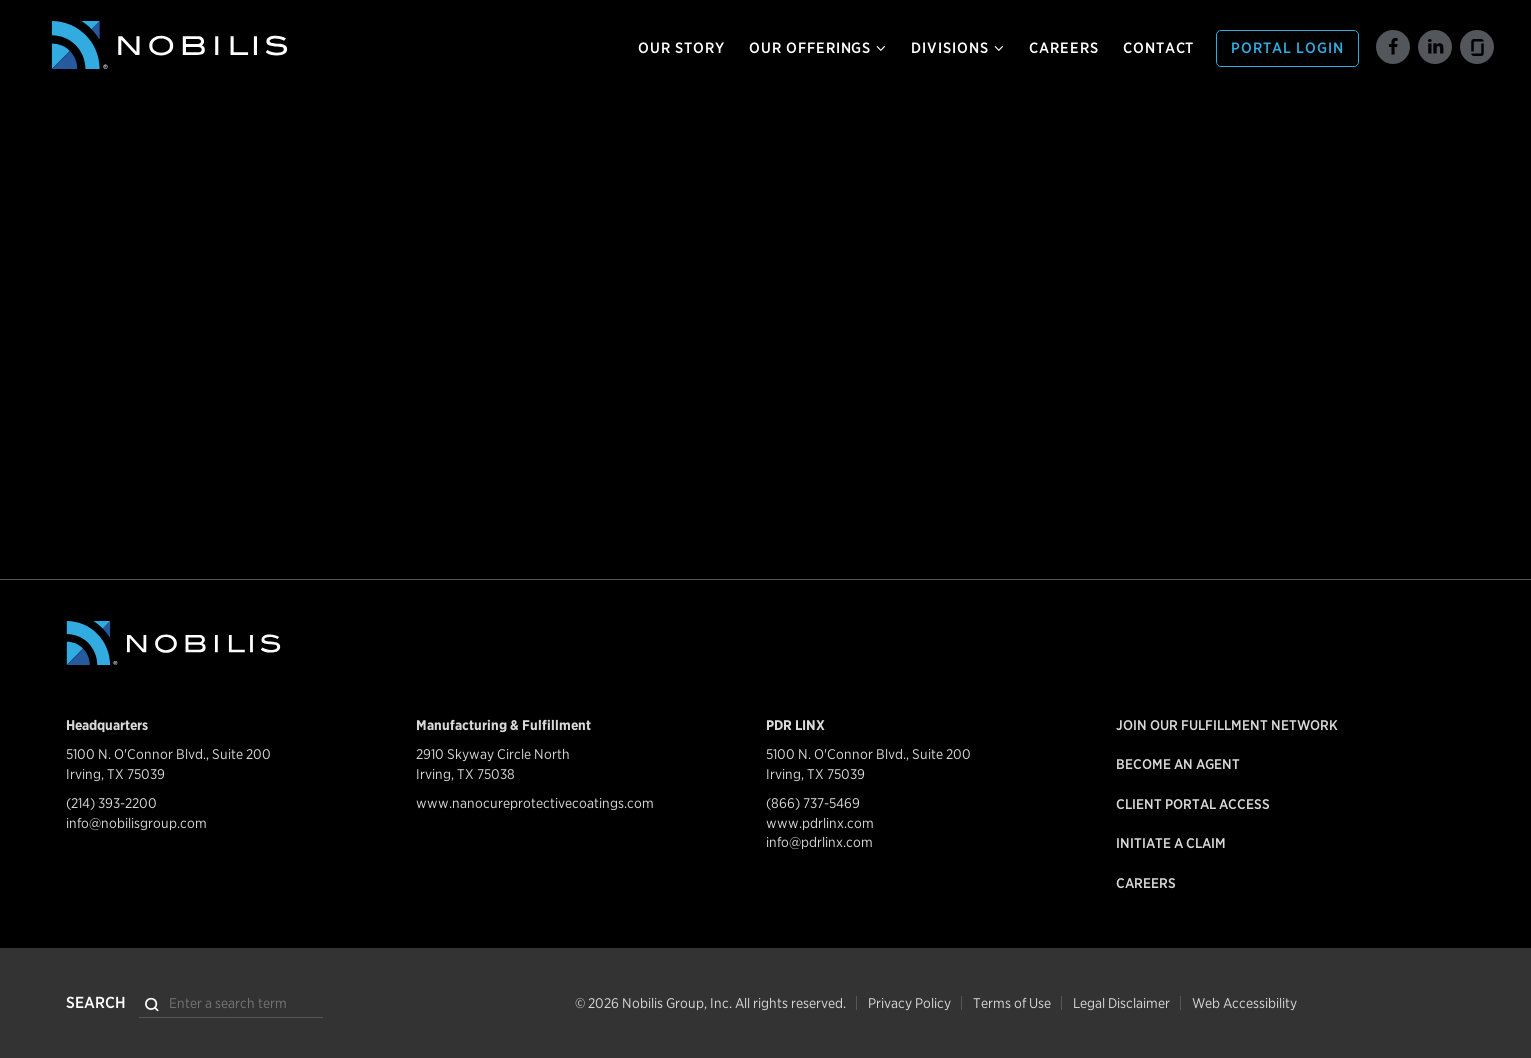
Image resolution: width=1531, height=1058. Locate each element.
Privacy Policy (909, 1003)
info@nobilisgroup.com (136, 823)
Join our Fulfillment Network (1227, 725)
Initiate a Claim (1171, 843)
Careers (1064, 48)
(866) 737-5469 (813, 803)
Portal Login (1287, 48)
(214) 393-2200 (111, 803)
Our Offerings (818, 48)
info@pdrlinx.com (819, 842)
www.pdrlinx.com (820, 823)
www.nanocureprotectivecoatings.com (535, 803)
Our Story (681, 48)
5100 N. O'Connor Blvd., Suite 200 (168, 754)
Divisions (958, 48)
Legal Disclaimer (1121, 1003)
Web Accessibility (1244, 1003)
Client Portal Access (1193, 804)
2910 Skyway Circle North (493, 754)
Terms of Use (1012, 1003)
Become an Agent (1178, 764)
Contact (1159, 48)
